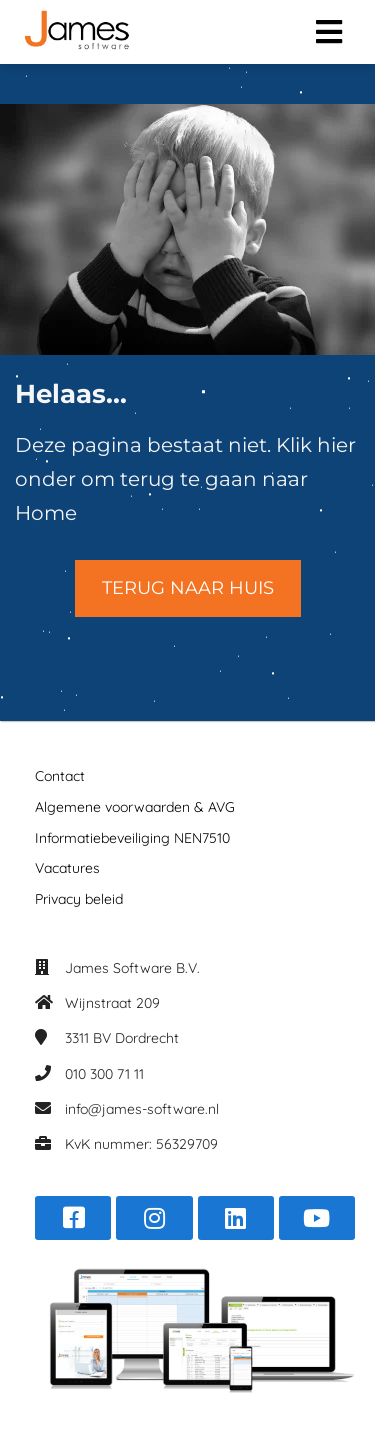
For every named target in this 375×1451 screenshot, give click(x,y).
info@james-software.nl (142, 1109)
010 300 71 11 (104, 1074)
